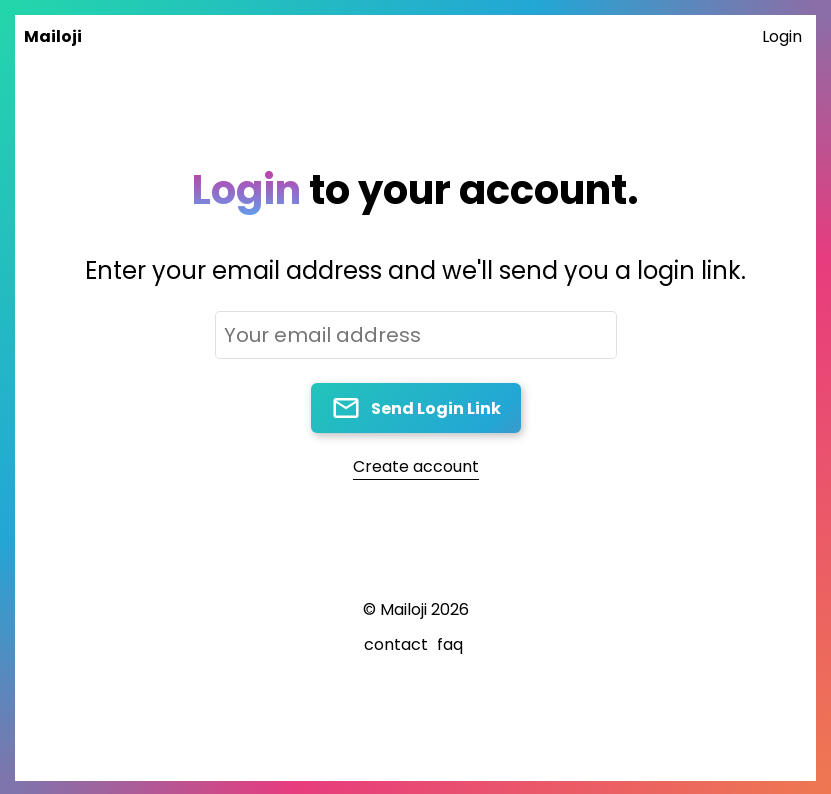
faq (450, 644)
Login (782, 36)
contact (396, 644)
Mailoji (53, 36)
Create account (416, 466)
